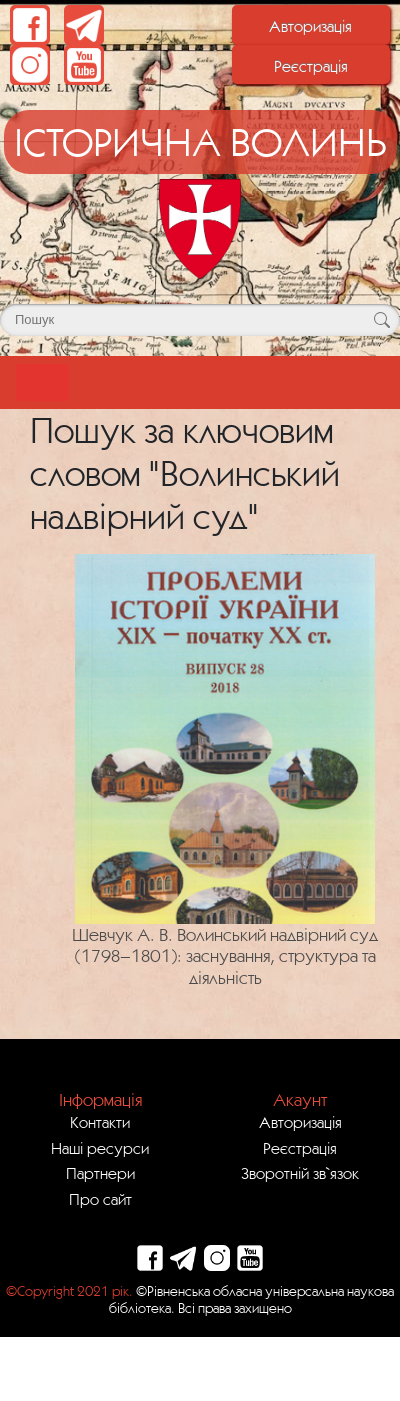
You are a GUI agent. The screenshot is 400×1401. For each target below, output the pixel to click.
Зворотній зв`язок (300, 1173)
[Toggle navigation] (42, 382)
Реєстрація (311, 66)
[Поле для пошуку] (200, 320)
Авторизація (310, 26)
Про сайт (100, 1199)
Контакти (100, 1122)
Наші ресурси (100, 1148)
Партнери (100, 1173)
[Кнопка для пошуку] (381, 320)
